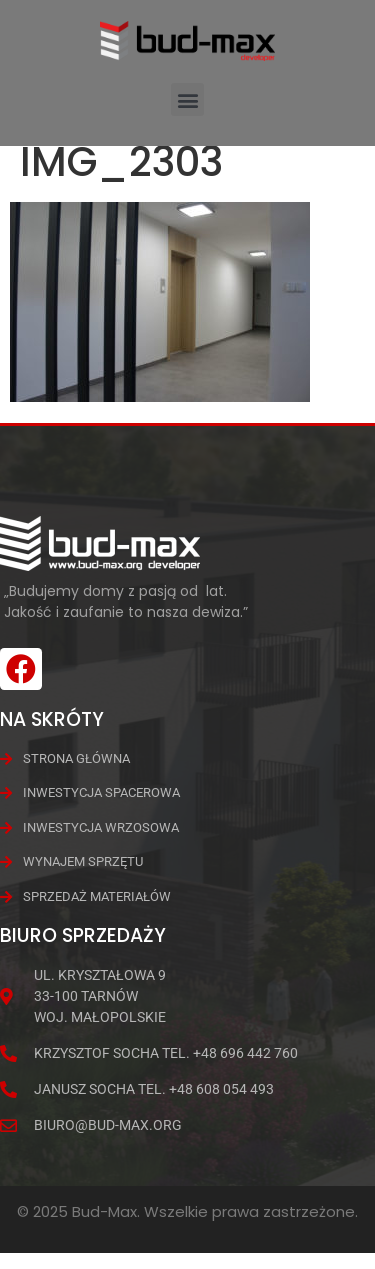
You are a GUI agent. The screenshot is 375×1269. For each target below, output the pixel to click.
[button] (187, 99)
